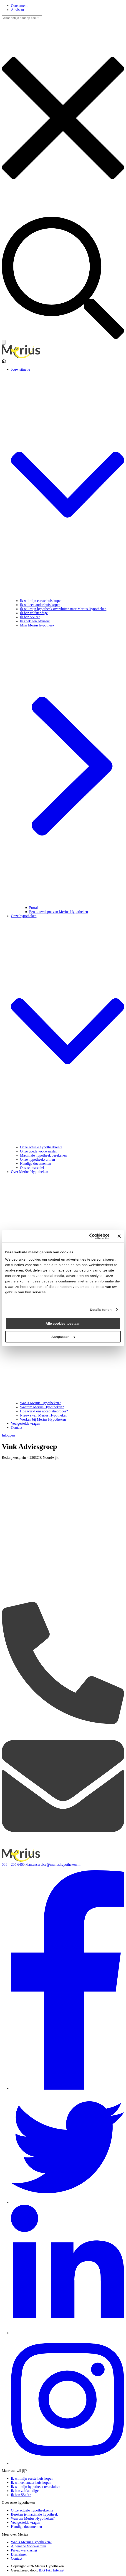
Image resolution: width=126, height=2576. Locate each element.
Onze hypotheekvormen (37, 1159)
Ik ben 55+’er (30, 617)
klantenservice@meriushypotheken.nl (53, 1864)
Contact (16, 1427)
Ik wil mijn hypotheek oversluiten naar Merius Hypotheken (63, 609)
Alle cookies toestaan (62, 1323)
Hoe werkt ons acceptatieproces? (44, 1411)
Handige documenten (35, 1163)
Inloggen (8, 1435)
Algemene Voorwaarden (28, 2546)
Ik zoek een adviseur (35, 621)
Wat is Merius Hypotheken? (40, 1403)
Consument (19, 5)
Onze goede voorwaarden (38, 1151)
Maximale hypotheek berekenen (43, 1155)
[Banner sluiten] (119, 1236)
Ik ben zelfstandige (34, 613)
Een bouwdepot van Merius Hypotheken (58, 912)
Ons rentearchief (32, 1168)
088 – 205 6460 (13, 1864)
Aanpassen (63, 1337)
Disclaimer (19, 2554)
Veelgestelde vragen (25, 1423)
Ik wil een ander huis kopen (40, 605)
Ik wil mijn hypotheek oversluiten (35, 2487)
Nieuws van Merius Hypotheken (43, 1415)
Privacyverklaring (24, 2550)
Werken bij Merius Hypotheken (43, 1419)
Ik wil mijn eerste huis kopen (41, 601)
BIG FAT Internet (51, 2570)
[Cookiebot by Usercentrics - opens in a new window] (89, 1236)
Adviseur (17, 10)
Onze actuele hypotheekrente (41, 1147)
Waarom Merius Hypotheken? (42, 1407)
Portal (33, 908)
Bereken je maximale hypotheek (34, 2514)
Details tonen (100, 1310)
